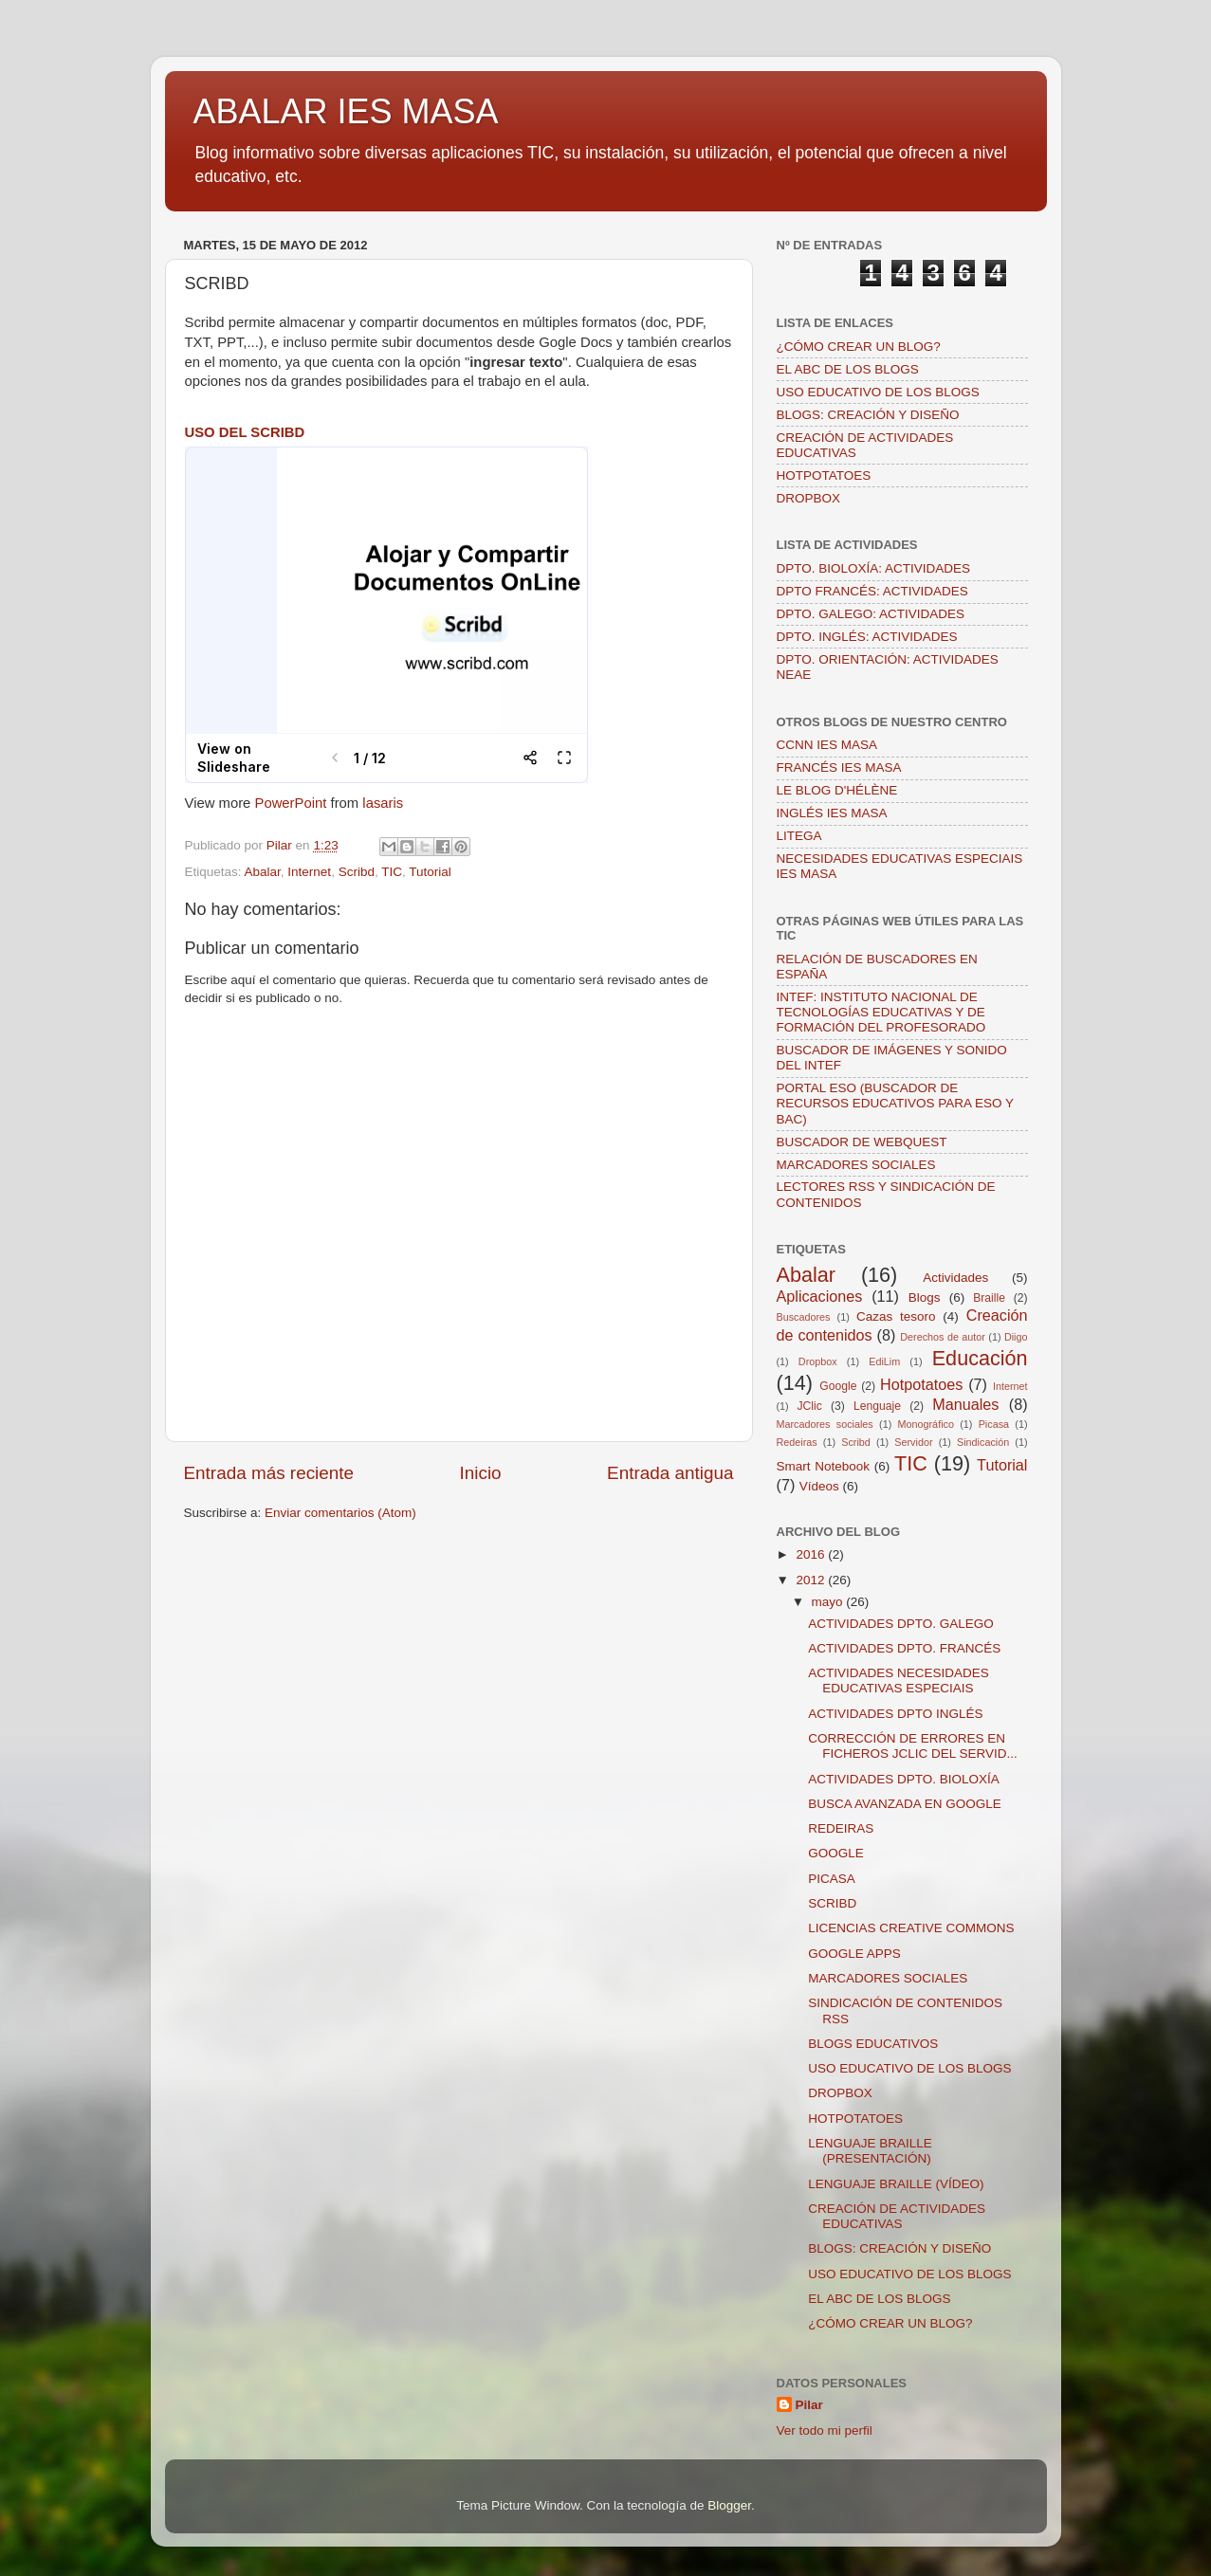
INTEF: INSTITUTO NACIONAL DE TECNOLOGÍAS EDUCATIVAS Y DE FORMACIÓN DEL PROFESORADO (881, 1012)
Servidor (913, 1442)
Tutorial (430, 872)
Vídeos (819, 1486)
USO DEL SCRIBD (245, 432)
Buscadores (804, 1317)
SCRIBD (832, 1903)
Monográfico (926, 1424)
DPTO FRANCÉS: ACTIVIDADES (872, 591)
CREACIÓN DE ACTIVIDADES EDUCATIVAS (896, 2216)
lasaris (382, 803)
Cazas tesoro (896, 1316)
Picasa (994, 1424)
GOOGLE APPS (854, 1953)
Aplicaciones (820, 1296)
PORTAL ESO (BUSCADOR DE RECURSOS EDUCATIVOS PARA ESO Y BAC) (895, 1103)
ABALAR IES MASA (346, 111)
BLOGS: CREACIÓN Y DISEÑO (868, 415)
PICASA (831, 1879)
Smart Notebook (824, 1466)
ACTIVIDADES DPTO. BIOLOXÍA (904, 1779)
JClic (810, 1406)
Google (837, 1386)
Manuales (965, 1404)
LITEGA (799, 836)
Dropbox (817, 1361)
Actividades (955, 1277)
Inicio (481, 1473)
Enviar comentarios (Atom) (340, 1513)
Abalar (263, 872)
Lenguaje (877, 1406)
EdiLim (884, 1361)
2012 (812, 1580)
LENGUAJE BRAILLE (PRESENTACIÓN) (870, 2150)
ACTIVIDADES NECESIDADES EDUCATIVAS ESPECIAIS (898, 1680)
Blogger (729, 2505)
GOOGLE (836, 1853)
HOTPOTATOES (824, 475)
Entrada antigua (670, 1473)
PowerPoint (290, 803)
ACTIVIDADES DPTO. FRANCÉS (904, 1648)
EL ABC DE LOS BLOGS (848, 369)
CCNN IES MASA (827, 745)
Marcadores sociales (825, 1424)
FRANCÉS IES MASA (839, 767)
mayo (829, 1602)
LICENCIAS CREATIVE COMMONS (911, 1928)
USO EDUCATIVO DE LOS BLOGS (878, 392)
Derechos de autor (942, 1337)
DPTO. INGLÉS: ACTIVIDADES (867, 637)
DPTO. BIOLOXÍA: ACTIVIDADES (874, 568)
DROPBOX (809, 498)
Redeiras (797, 1442)
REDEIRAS (840, 1828)
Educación (980, 1358)
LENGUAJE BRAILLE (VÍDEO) (895, 2184)
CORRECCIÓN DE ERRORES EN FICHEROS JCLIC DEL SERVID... (913, 1746)
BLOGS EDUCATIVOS (873, 2044)
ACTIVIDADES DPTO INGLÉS (895, 1714)
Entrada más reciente (269, 1473)
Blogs (924, 1297)
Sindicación (983, 1442)
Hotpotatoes (921, 1384)
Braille (989, 1298)
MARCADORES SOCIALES (856, 1165)
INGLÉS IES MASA (832, 813)
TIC (391, 872)
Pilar (809, 2405)
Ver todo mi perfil (824, 2430)
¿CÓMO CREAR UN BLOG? (859, 346)
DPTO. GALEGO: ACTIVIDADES (871, 614)
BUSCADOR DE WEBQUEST (862, 1142)
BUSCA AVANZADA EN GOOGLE (904, 1804)
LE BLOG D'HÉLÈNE (837, 790)
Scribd (357, 872)
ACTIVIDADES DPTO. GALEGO (901, 1624)
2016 (812, 1554)
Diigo (1016, 1337)
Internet (309, 872)
